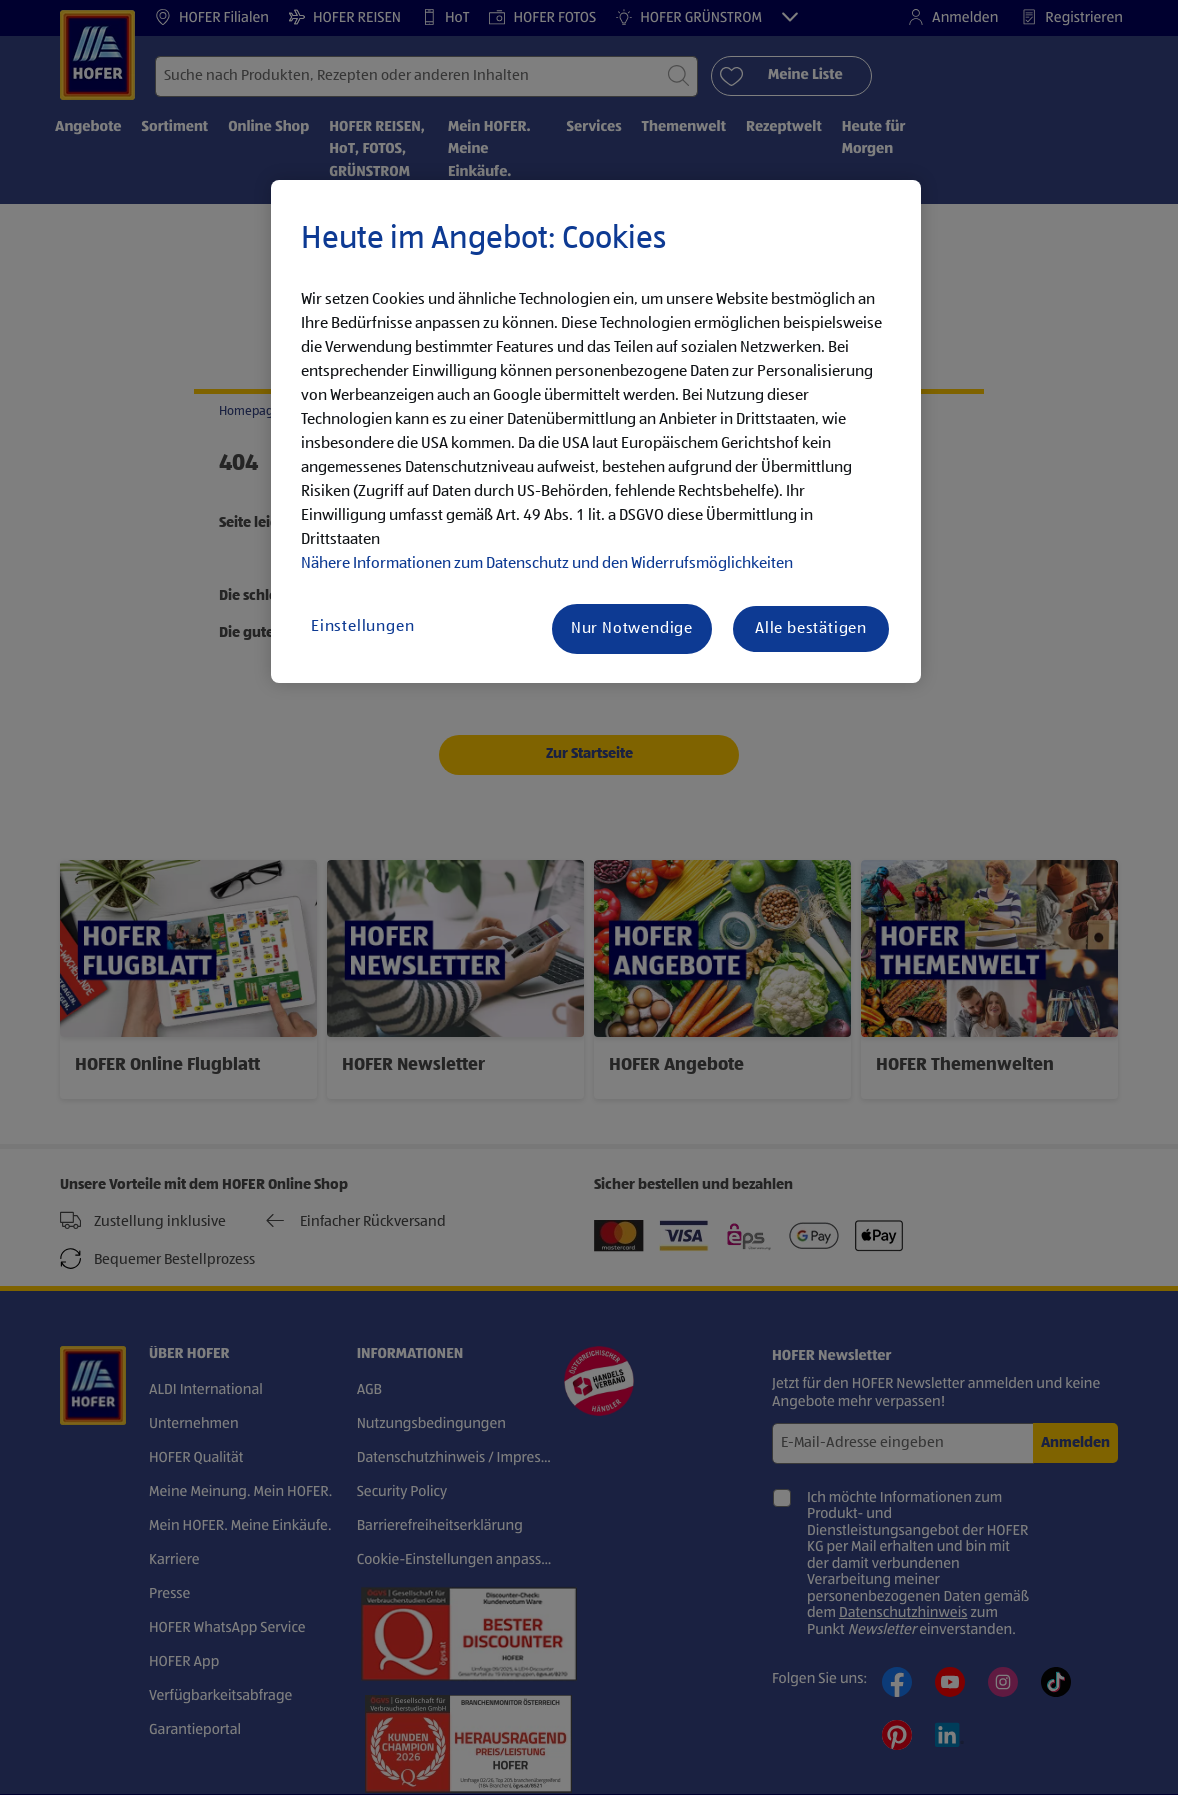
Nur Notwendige (632, 629)
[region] (596, 432)
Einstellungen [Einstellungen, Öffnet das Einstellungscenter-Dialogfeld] (362, 627)
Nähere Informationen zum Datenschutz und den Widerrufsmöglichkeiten (547, 564)
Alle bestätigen (811, 629)
